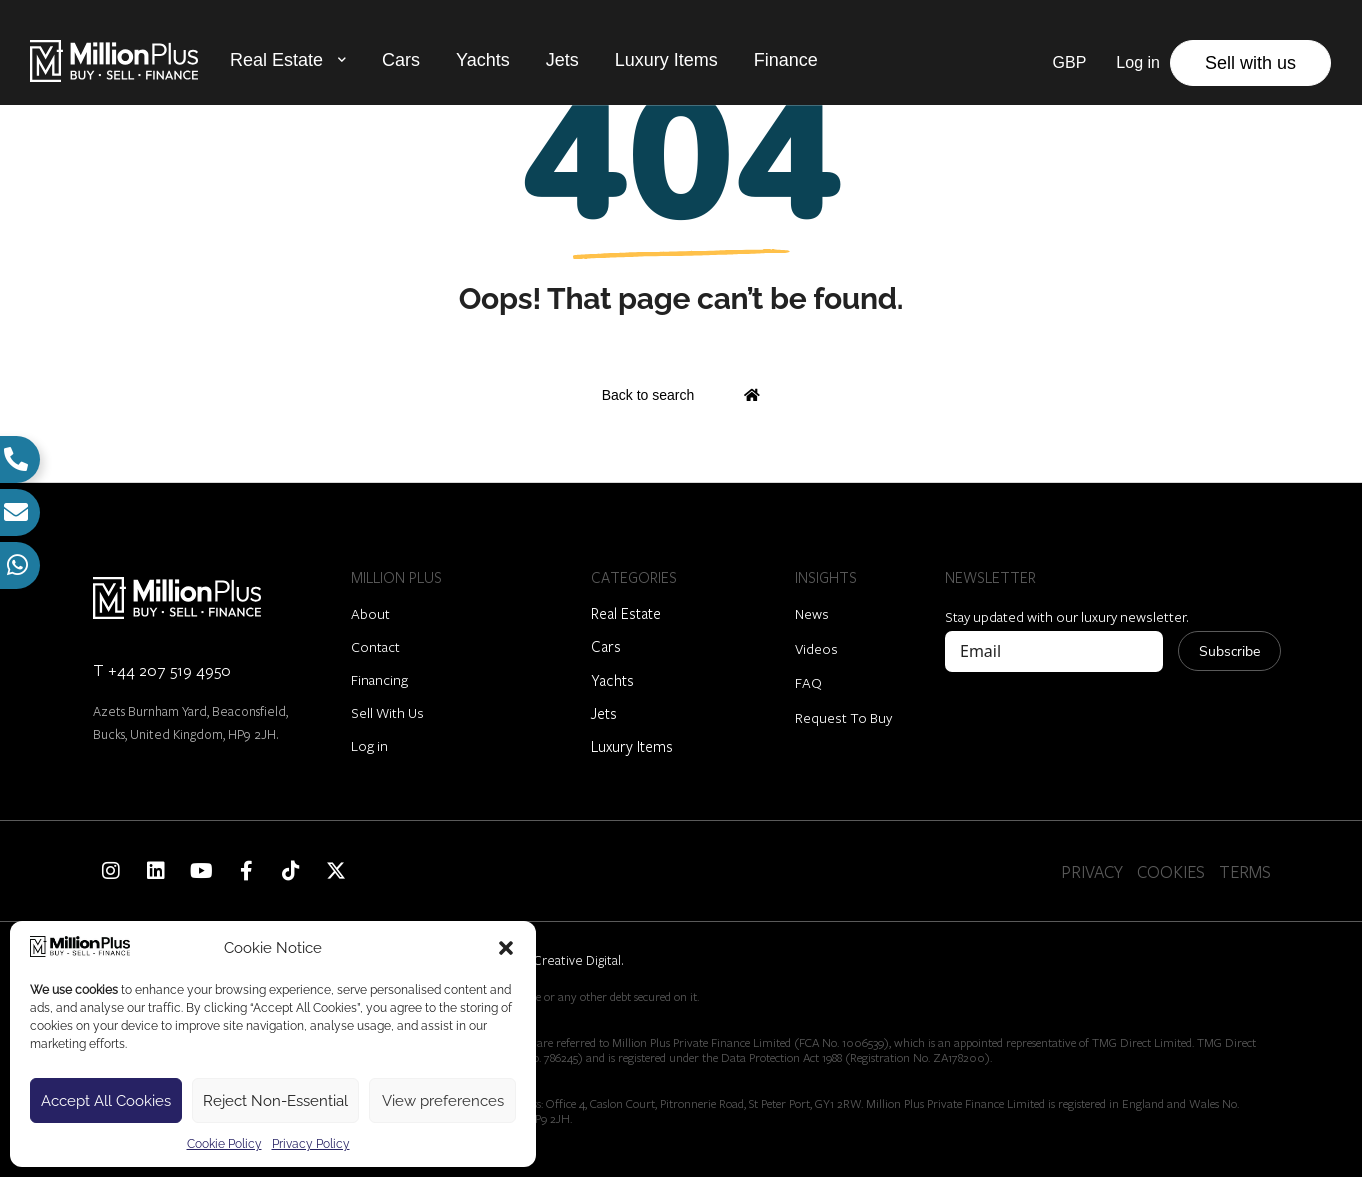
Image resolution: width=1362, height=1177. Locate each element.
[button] (506, 948)
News (812, 613)
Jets (562, 59)
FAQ (808, 682)
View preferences (443, 1101)
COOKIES (1171, 871)
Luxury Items (666, 59)
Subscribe (1229, 651)
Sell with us (1250, 62)
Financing (379, 679)
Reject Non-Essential (275, 1101)
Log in (369, 745)
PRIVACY (1092, 871)
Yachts (483, 59)
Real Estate (276, 59)
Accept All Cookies (106, 1101)
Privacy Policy (311, 1144)
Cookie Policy (224, 1144)
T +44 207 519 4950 (162, 669)
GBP (1070, 61)
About (370, 613)
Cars (401, 59)
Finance (786, 59)
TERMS (1245, 871)
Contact (375, 646)
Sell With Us (387, 712)
